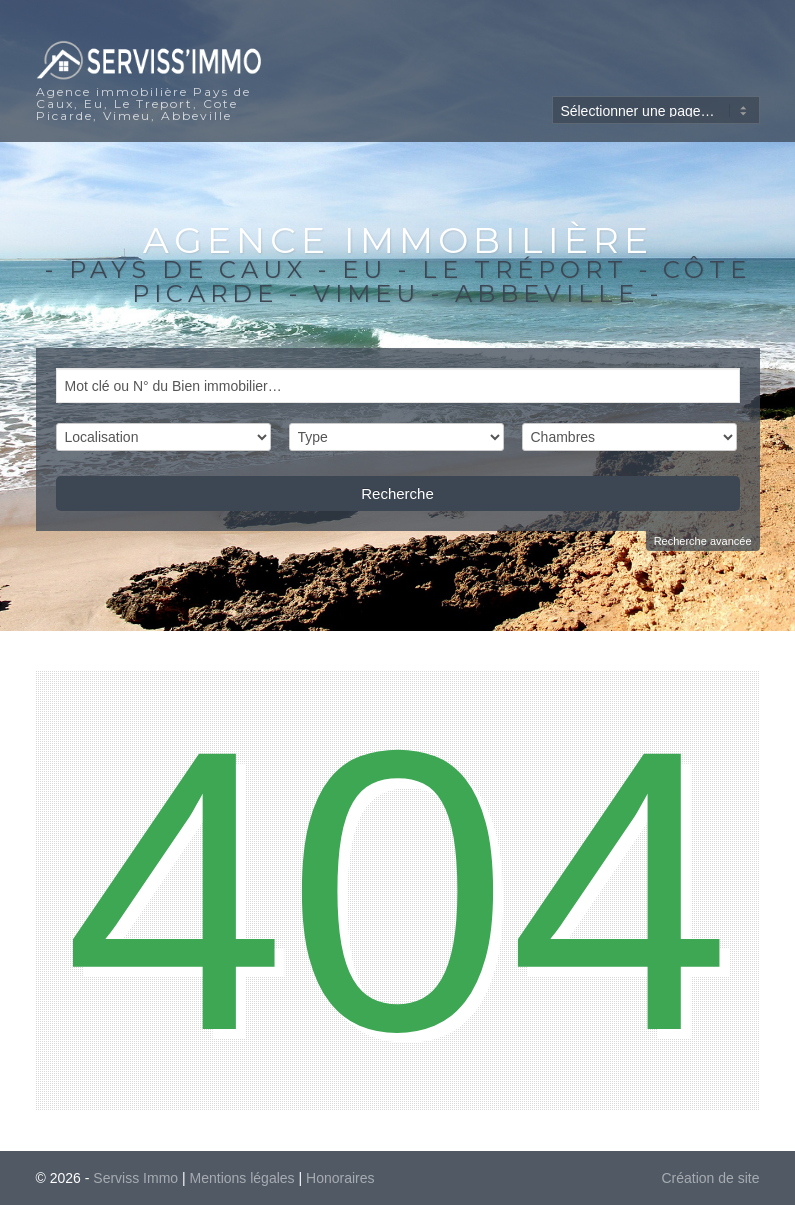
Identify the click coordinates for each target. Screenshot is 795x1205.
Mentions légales (242, 1178)
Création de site (710, 1178)
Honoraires (340, 1178)
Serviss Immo (135, 1178)
